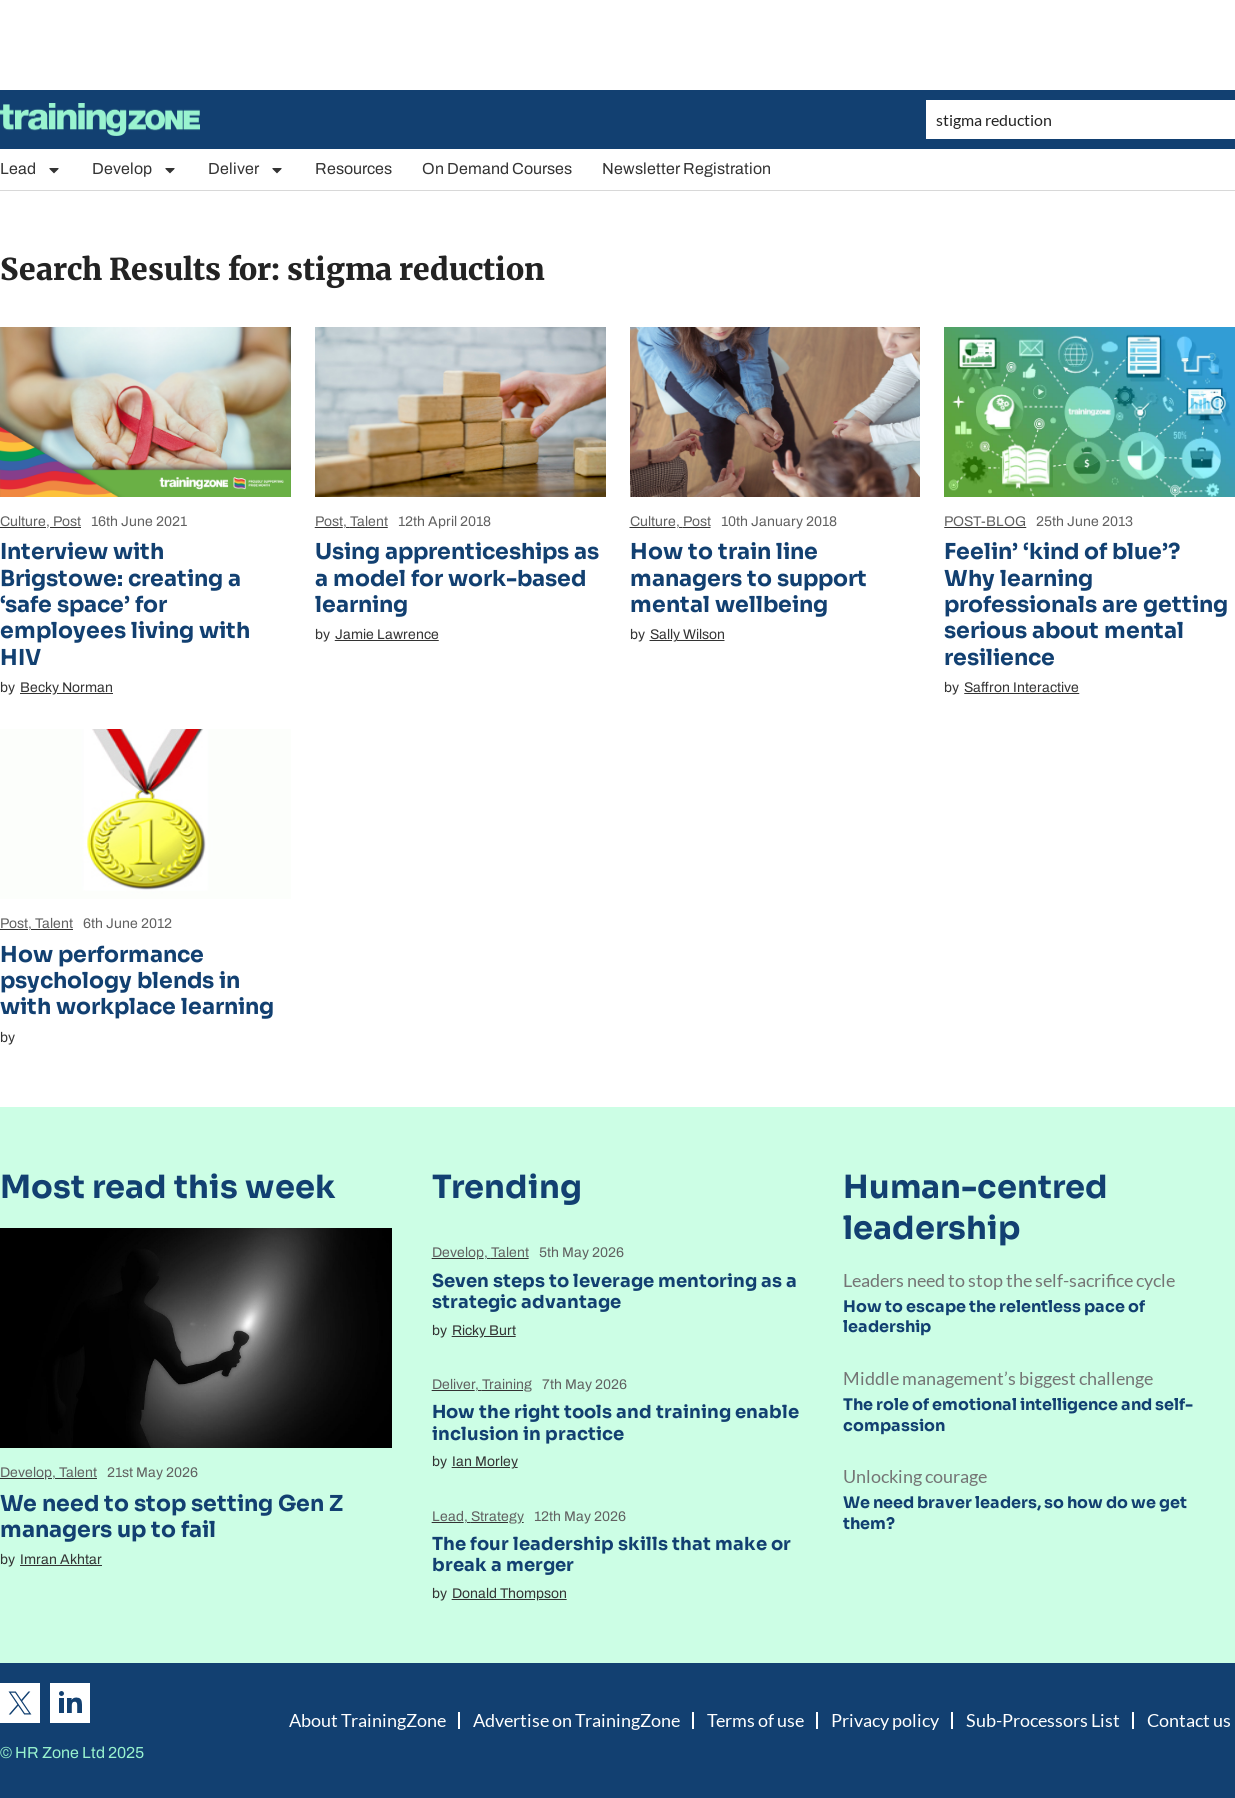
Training (507, 1384)
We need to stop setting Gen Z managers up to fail (171, 1516)
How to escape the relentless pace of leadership (994, 1317)
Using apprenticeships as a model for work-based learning (457, 578)
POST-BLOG (985, 521)
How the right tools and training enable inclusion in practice (615, 1423)
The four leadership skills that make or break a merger (611, 1555)
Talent (369, 521)
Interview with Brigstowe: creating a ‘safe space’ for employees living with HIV (125, 604)
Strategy (497, 1516)
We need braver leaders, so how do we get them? (1015, 1513)
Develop (135, 169)
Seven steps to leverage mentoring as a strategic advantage (614, 1292)
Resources (353, 168)
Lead (31, 169)
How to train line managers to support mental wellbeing (748, 578)
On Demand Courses (497, 168)
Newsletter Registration (686, 168)
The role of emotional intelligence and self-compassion (1018, 1415)
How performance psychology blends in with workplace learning (137, 981)
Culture (23, 521)
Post (67, 521)
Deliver (246, 169)
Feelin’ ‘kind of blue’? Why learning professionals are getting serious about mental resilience (1086, 604)
